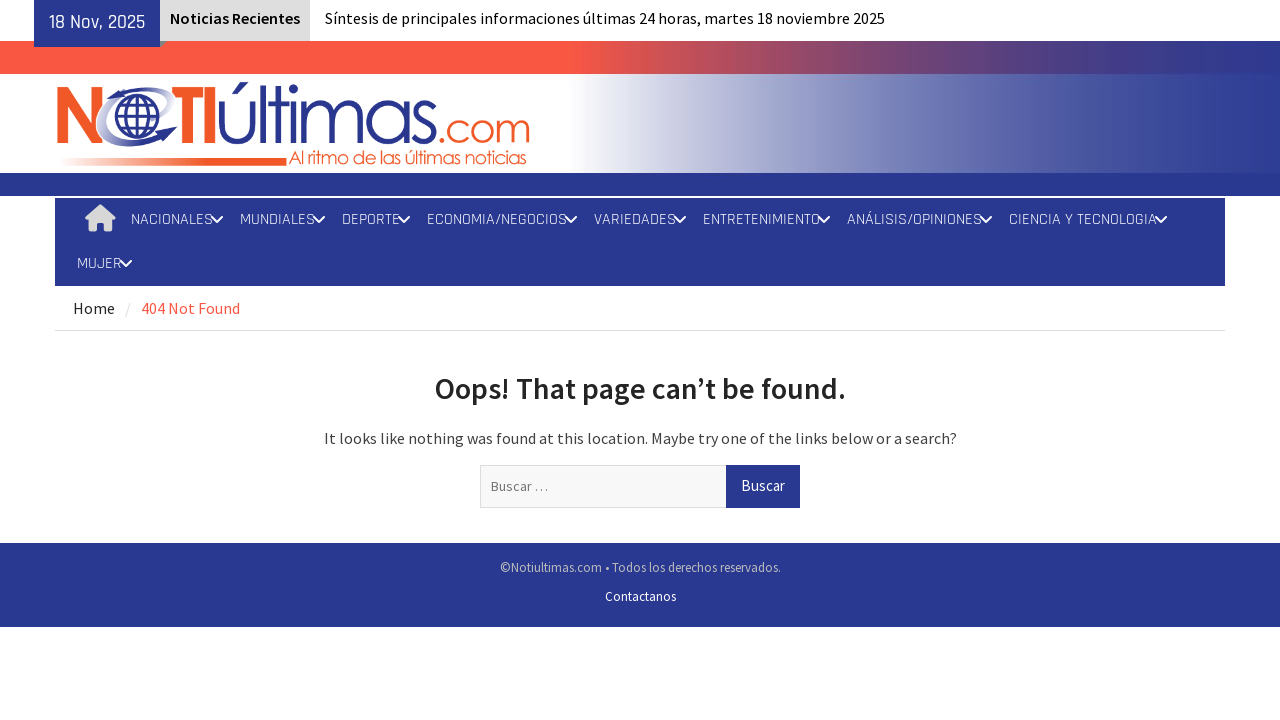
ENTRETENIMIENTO (761, 219)
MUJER (99, 263)
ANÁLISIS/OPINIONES (914, 219)
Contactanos (640, 596)
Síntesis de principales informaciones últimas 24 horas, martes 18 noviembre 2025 (605, 18)
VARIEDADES (635, 219)
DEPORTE (371, 219)
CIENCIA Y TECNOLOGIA (1083, 219)
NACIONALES (172, 219)
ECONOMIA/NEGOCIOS (497, 219)
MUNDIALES (277, 219)
